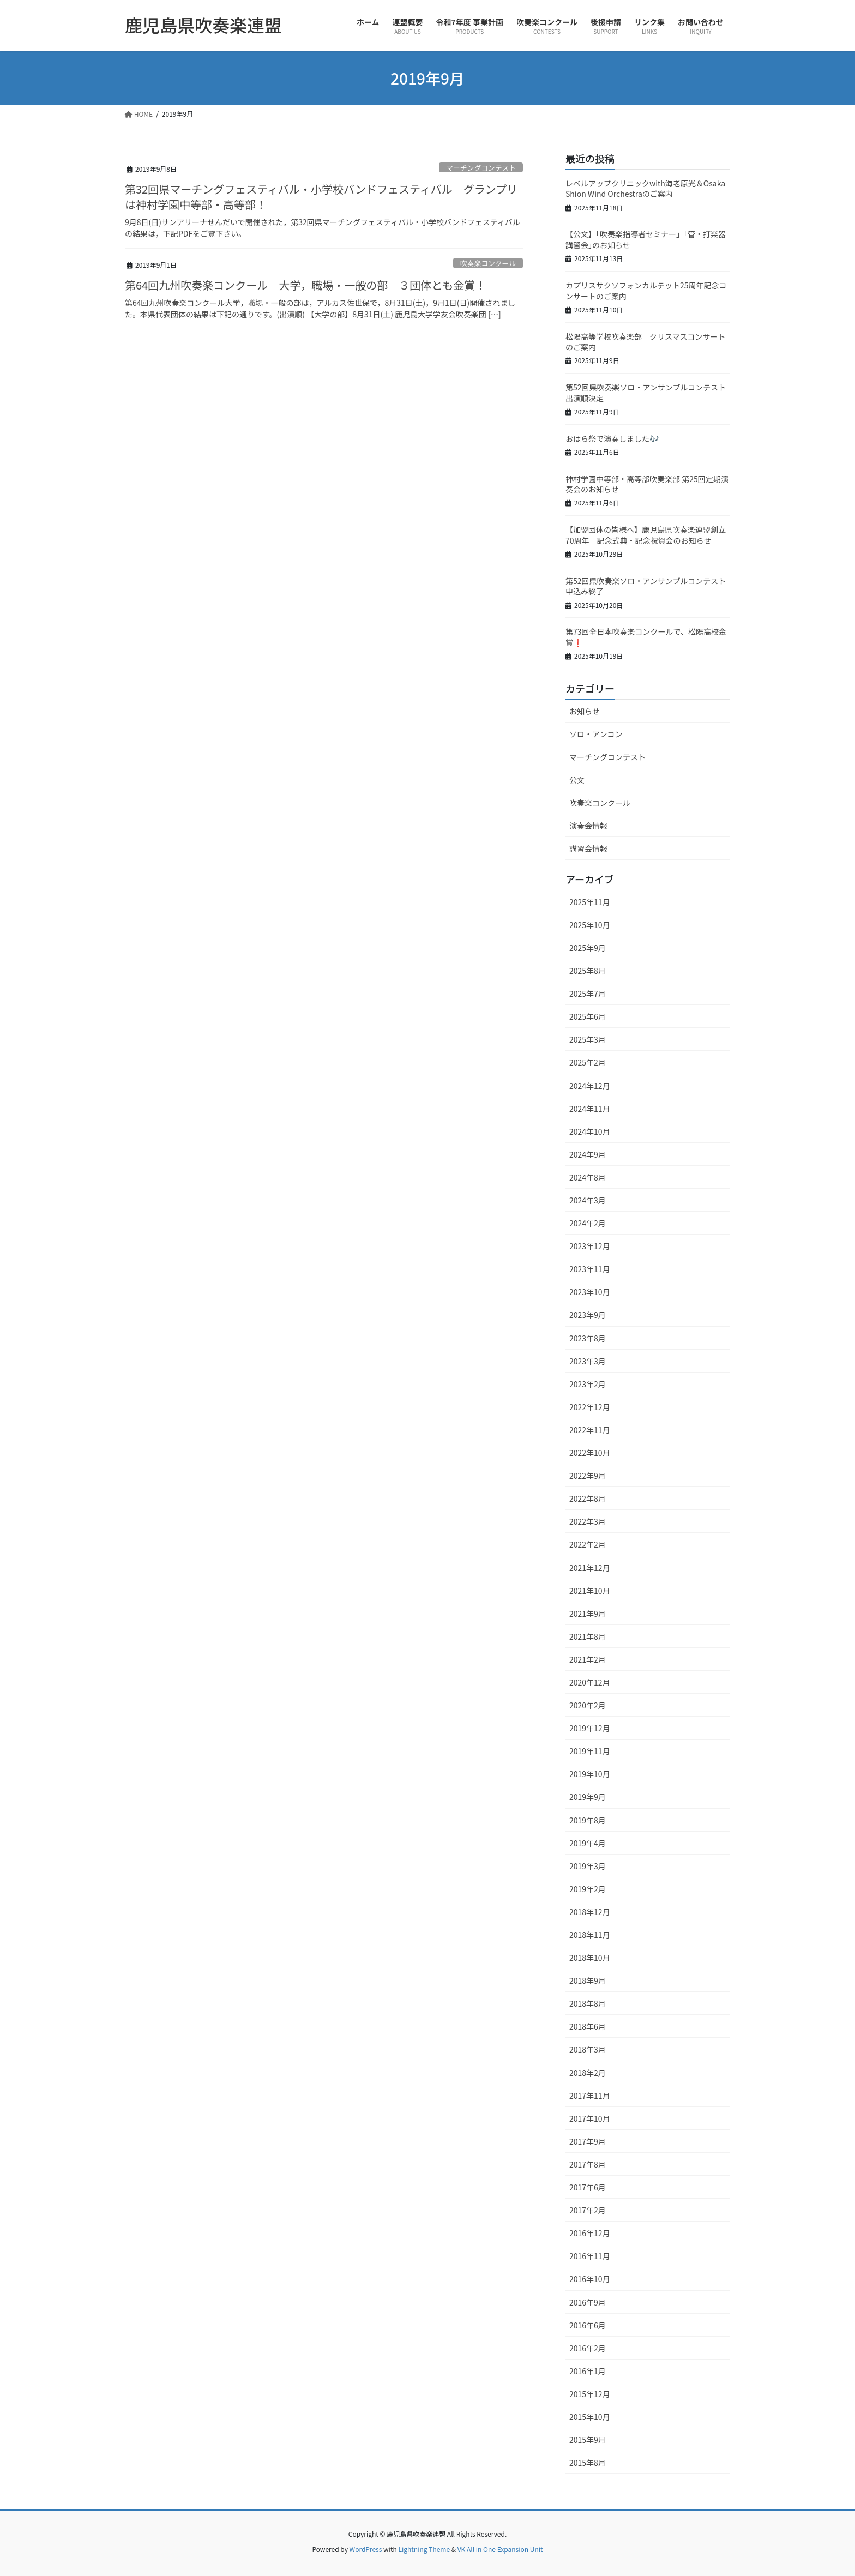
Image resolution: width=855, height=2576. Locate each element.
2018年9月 (587, 1980)
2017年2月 (587, 2210)
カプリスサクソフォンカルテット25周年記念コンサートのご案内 (646, 291)
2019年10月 (589, 1773)
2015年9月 (587, 2439)
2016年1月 (587, 2371)
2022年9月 (587, 1475)
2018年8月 (587, 2003)
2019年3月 (587, 1866)
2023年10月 (589, 1291)
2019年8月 (587, 1820)
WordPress (366, 2549)
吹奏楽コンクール (488, 263)
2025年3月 (587, 1039)
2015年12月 (589, 2393)
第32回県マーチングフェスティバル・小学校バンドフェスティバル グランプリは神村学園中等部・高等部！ (321, 196)
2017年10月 (589, 2118)
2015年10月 (589, 2416)
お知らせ (584, 711)
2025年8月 (587, 970)
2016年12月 (589, 2233)
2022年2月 (587, 1544)
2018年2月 (587, 2072)
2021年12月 (589, 1567)
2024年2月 (587, 1223)
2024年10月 (589, 1131)
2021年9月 (587, 1613)
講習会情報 (588, 848)
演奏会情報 (588, 825)
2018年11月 (589, 1934)
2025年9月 (587, 947)
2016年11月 (589, 2255)
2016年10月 (589, 2278)
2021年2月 (587, 1659)
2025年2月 (587, 1062)
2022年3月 (587, 1521)
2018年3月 (587, 2049)
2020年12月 (589, 1682)
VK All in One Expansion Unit (500, 2549)
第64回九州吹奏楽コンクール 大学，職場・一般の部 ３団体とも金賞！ (305, 285)
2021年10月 (589, 1590)
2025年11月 (589, 901)
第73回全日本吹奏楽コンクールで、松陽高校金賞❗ (645, 637)
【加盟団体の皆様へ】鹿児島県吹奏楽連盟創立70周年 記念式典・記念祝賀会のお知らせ (645, 535)
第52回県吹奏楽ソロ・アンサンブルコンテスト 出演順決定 (649, 393)
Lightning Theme (424, 2549)
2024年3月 (587, 1200)
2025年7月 (587, 993)
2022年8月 (587, 1498)
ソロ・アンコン (595, 734)
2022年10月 (589, 1452)
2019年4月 (587, 1843)
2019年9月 (587, 1796)
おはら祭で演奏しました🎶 (612, 438)
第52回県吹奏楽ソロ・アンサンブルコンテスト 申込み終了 (649, 586)
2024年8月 (587, 1177)
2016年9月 (587, 2302)
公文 (577, 779)
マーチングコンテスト (481, 167)
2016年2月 (587, 2348)
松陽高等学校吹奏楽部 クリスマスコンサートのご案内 (645, 342)
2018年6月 (587, 2026)
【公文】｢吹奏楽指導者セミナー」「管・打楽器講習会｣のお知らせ (645, 239)
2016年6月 (587, 2325)
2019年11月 (589, 1751)
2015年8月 (587, 2462)
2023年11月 (589, 1268)
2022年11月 (589, 1429)
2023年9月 (587, 1314)
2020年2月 (587, 1705)
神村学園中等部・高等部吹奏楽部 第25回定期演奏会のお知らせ (646, 484)
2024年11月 (589, 1108)
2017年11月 (589, 2095)
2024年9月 (587, 1154)
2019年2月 (587, 1888)
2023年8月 (587, 1338)
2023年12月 (589, 1246)
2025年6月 (587, 1016)
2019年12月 (589, 1728)
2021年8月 (587, 1636)
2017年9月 (587, 2141)
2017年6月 (587, 2187)
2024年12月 (589, 1085)
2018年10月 (589, 1957)
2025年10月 (589, 924)
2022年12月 (589, 1406)
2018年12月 (589, 1911)
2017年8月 (587, 2164)
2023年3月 (587, 1361)
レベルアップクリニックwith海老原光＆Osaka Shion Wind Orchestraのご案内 (645, 189)
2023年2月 (587, 1384)
